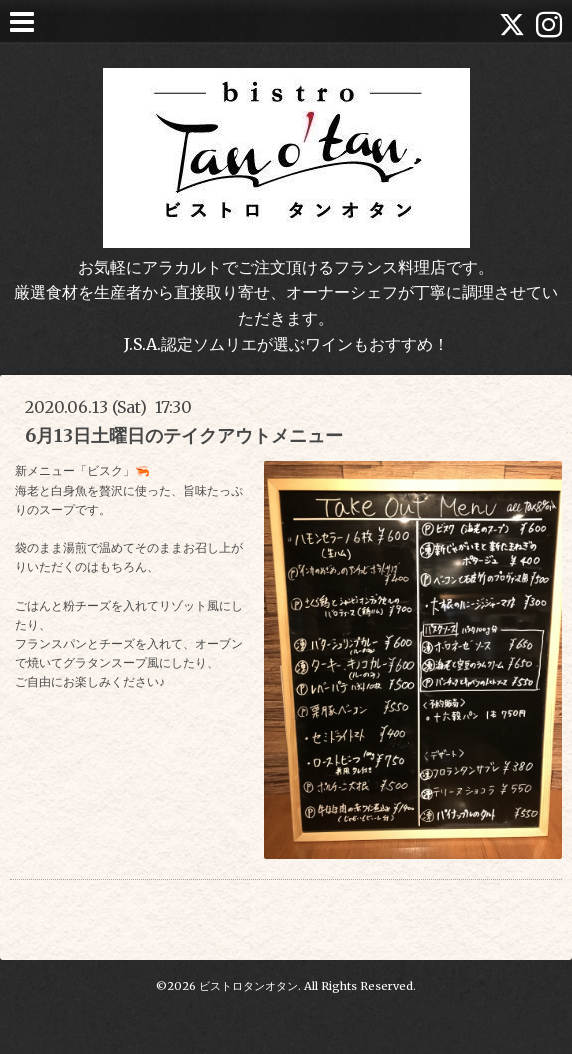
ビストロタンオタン (248, 986)
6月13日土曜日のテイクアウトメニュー (184, 435)
